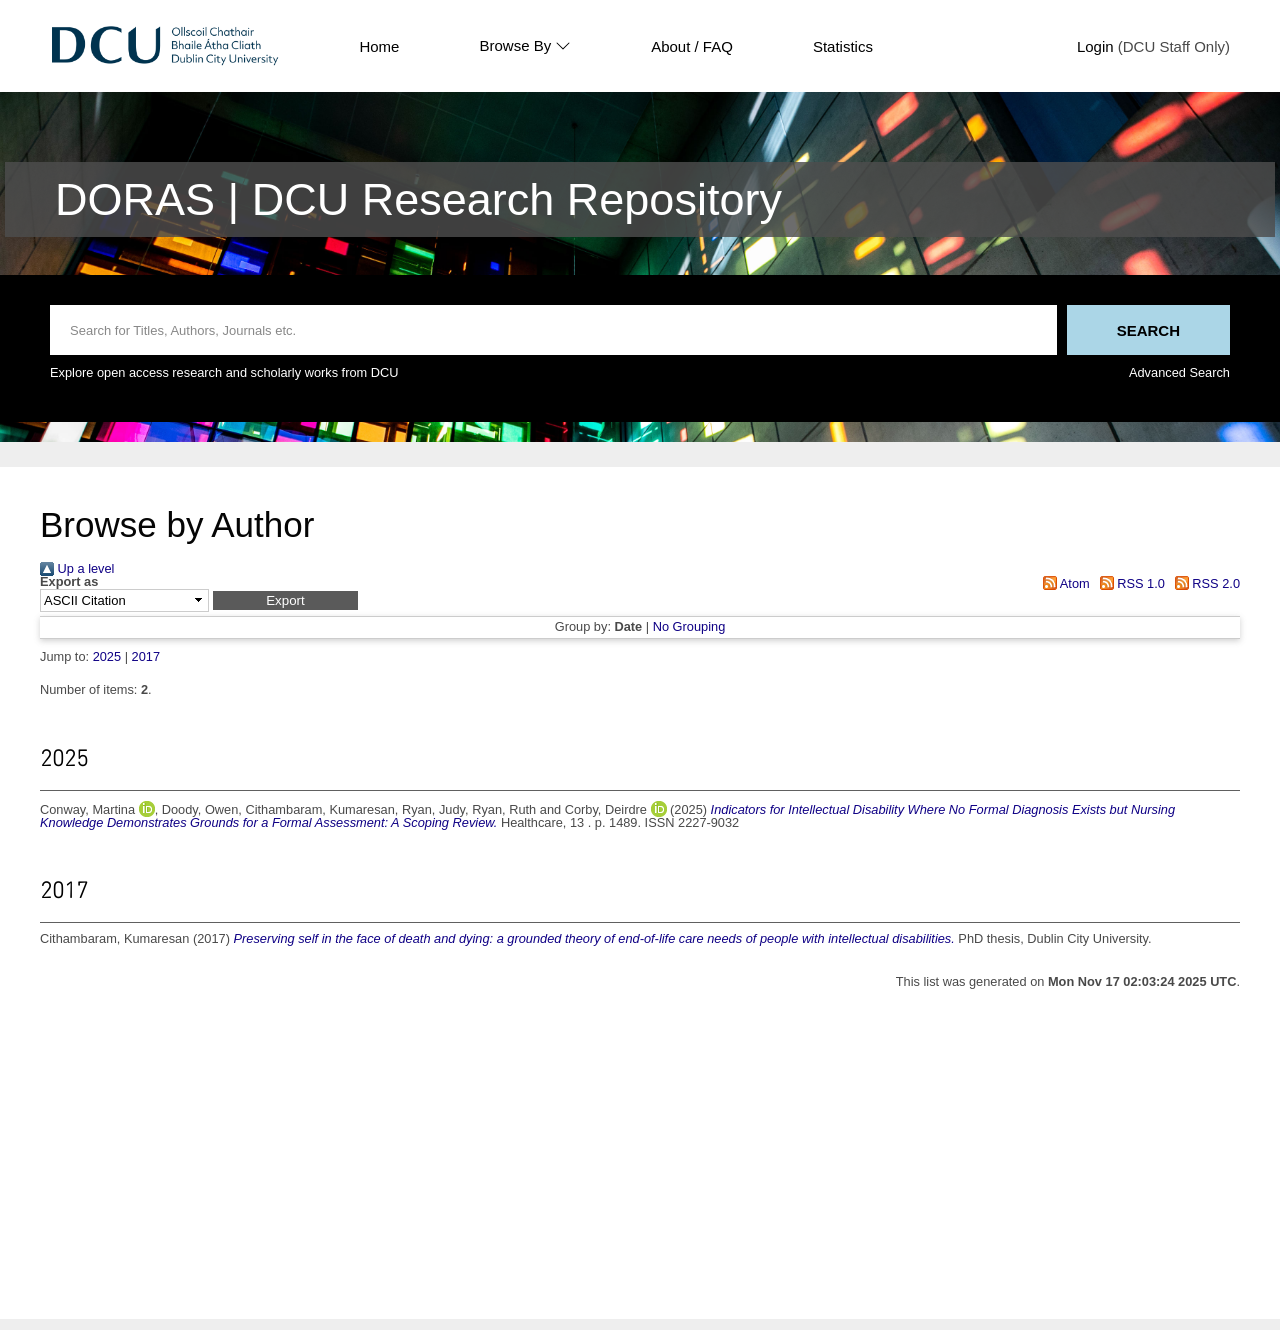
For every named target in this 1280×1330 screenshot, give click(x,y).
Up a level (77, 568)
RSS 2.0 (1204, 583)
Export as (69, 582)
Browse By (525, 46)
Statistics (843, 46)
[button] (285, 600)
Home (379, 46)
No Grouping (689, 626)
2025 (107, 656)
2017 (146, 656)
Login (1095, 46)
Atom (1063, 583)
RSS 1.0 (1129, 583)
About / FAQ (692, 46)
